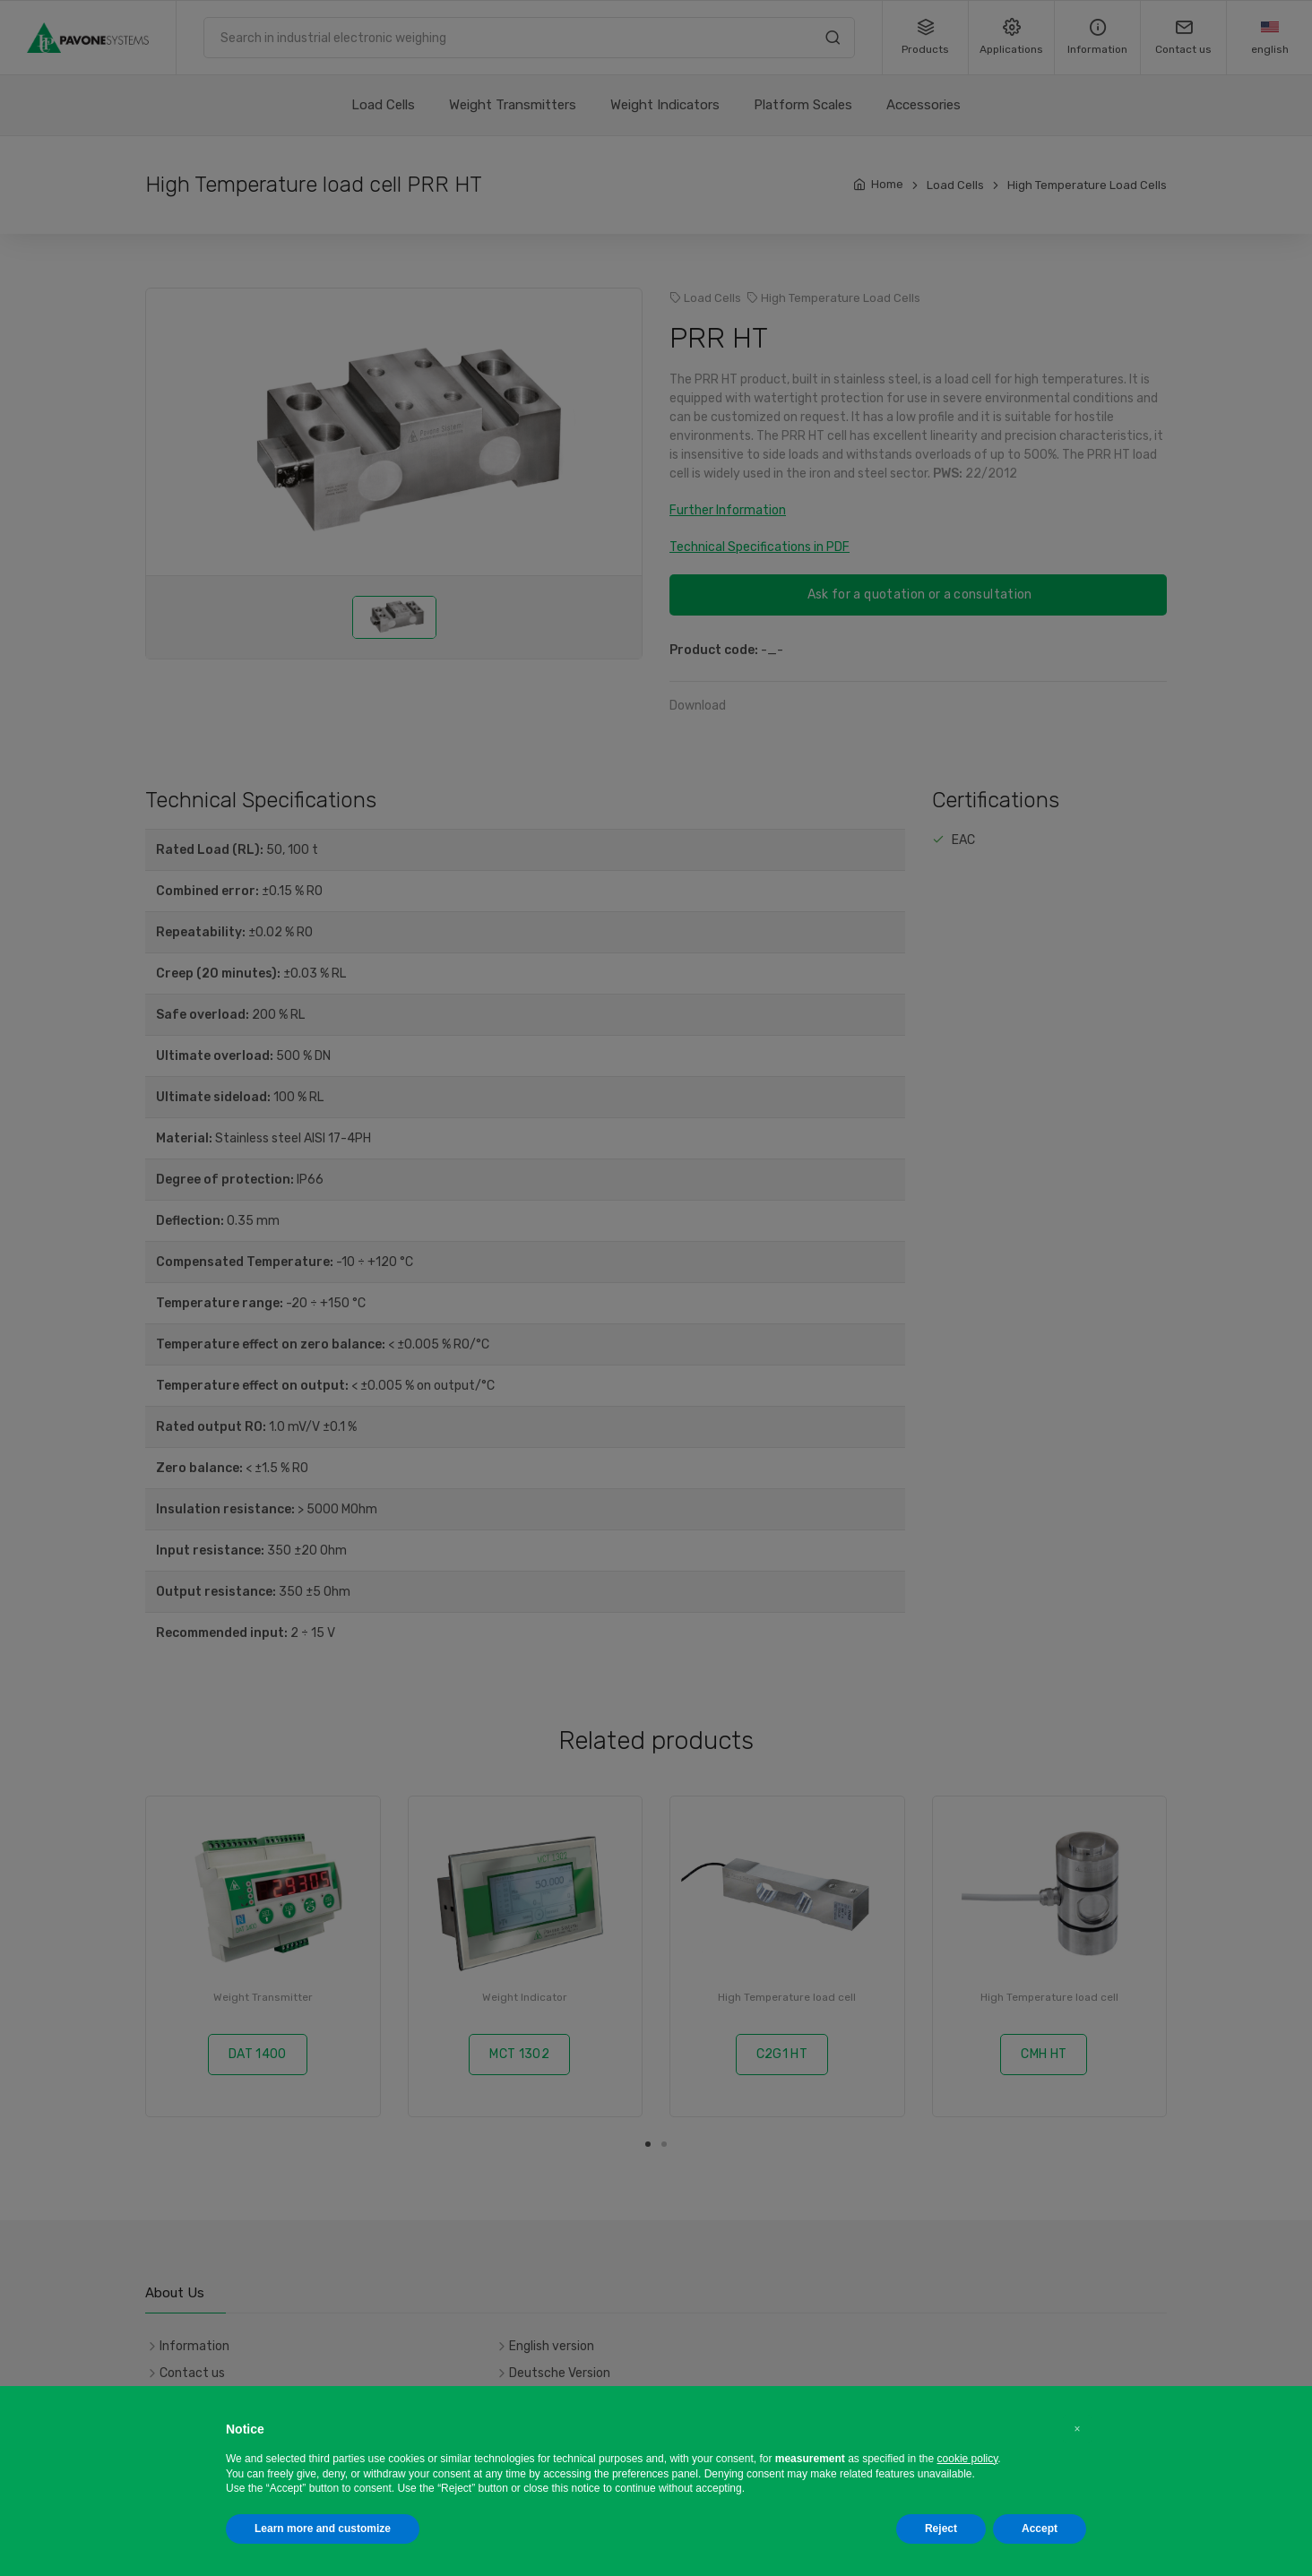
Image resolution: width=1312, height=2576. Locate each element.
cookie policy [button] (967, 2458)
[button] (1077, 2429)
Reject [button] (941, 2528)
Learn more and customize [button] (323, 2528)
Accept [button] (1039, 2528)
